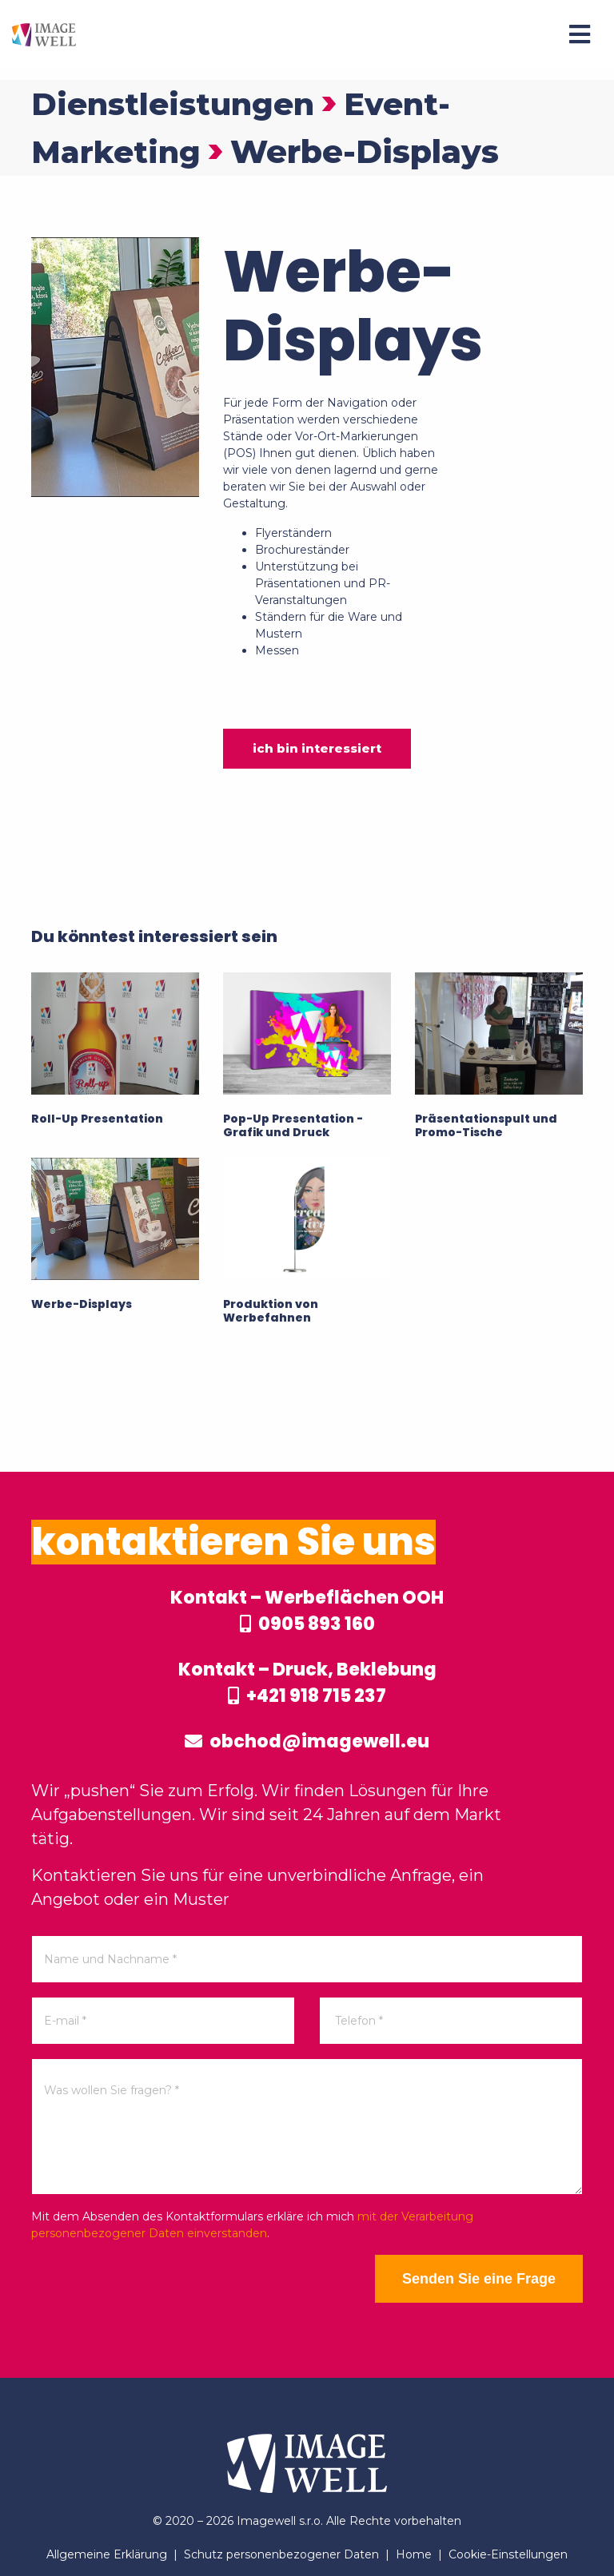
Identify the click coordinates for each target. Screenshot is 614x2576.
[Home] (44, 34)
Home (414, 2554)
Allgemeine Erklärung (106, 2554)
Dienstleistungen (178, 103)
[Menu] (579, 34)
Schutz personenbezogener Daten (281, 2554)
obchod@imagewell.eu (307, 1741)
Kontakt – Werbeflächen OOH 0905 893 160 (307, 1610)
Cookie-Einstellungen (508, 2554)
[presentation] (152, 2286)
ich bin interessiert (317, 748)
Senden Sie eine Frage (479, 2279)
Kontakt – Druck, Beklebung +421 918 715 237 (307, 1682)
